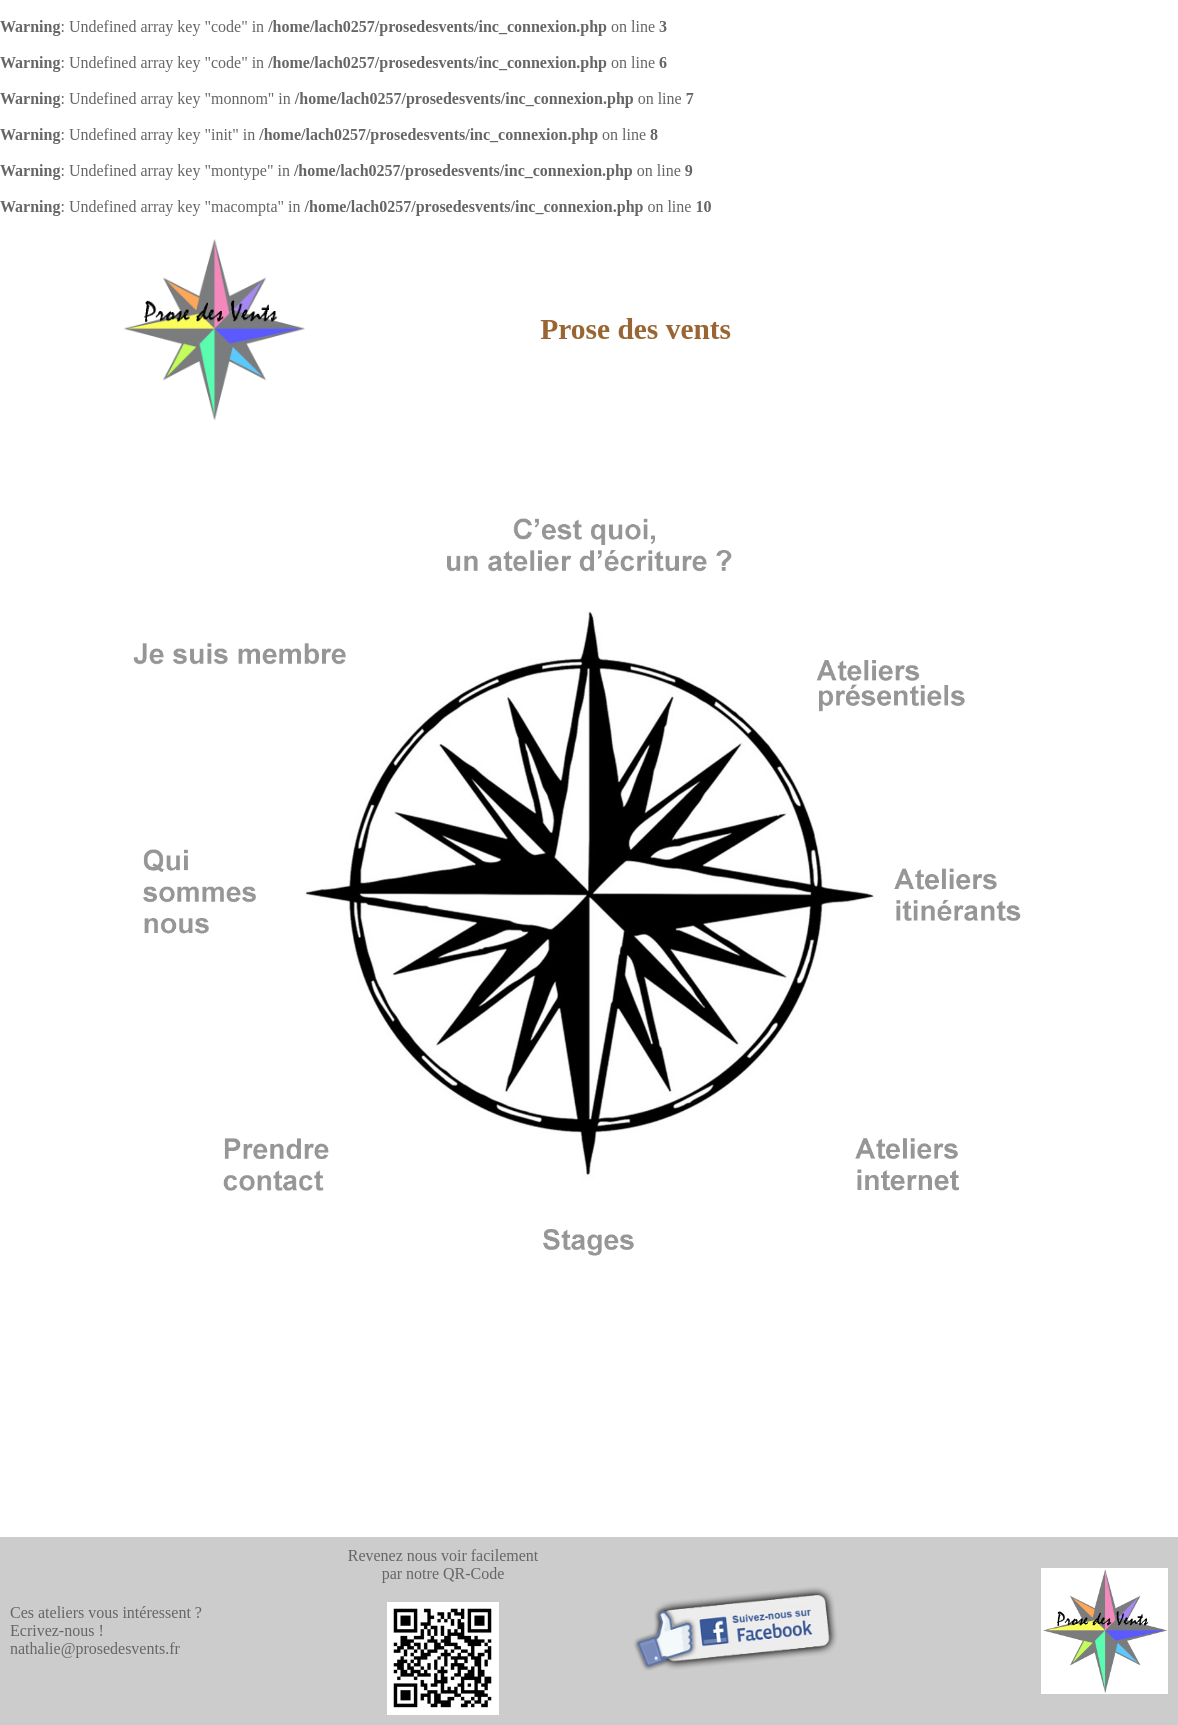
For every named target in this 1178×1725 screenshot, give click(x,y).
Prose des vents (635, 329)
